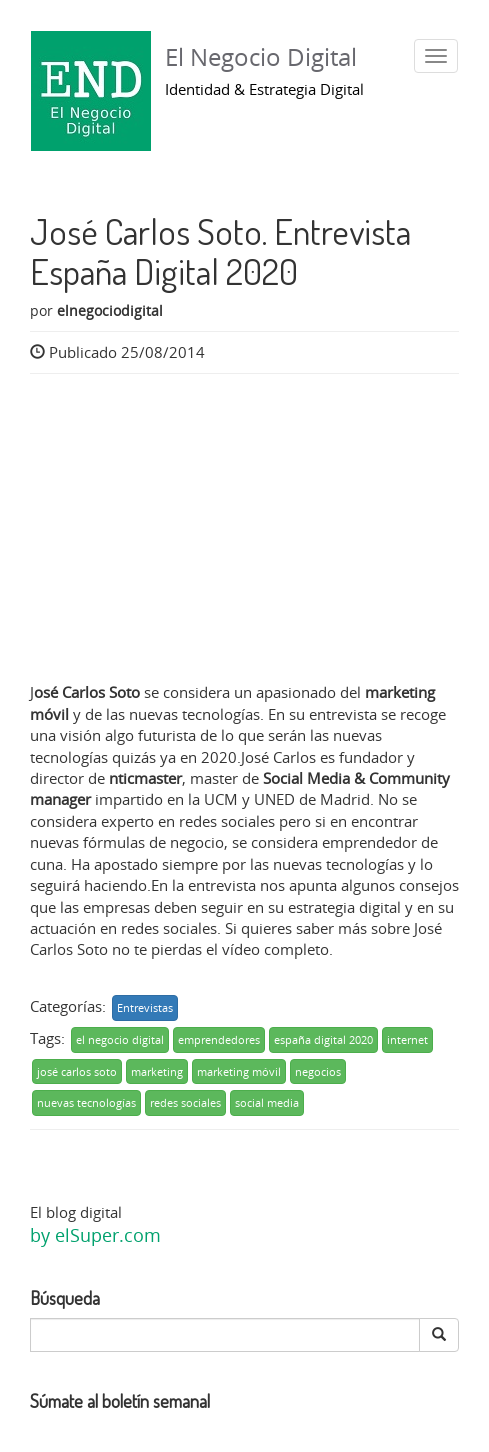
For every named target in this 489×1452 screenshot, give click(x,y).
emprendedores (219, 1039)
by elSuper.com (95, 1235)
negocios (318, 1071)
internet (407, 1039)
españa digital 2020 (323, 1039)
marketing (157, 1071)
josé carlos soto (77, 1071)
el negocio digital (120, 1039)
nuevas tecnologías (86, 1102)
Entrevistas (145, 1007)
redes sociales (185, 1102)
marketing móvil (239, 1071)
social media (267, 1102)
